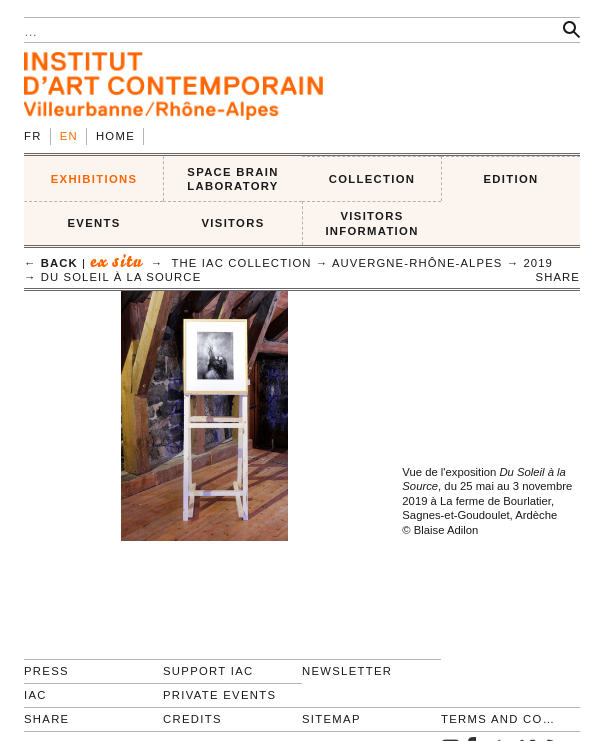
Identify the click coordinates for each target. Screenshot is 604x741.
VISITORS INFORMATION (371, 223)
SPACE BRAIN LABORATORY (232, 179)
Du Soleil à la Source (121, 277)
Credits (192, 719)
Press (46, 671)
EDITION (511, 179)
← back (51, 263)
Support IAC (208, 671)
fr (33, 136)
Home (115, 136)
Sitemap (331, 719)
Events (93, 223)
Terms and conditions (502, 719)
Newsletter (347, 671)
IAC (35, 695)
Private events (219, 695)
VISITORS (233, 223)
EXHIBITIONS (94, 179)
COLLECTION (372, 179)
